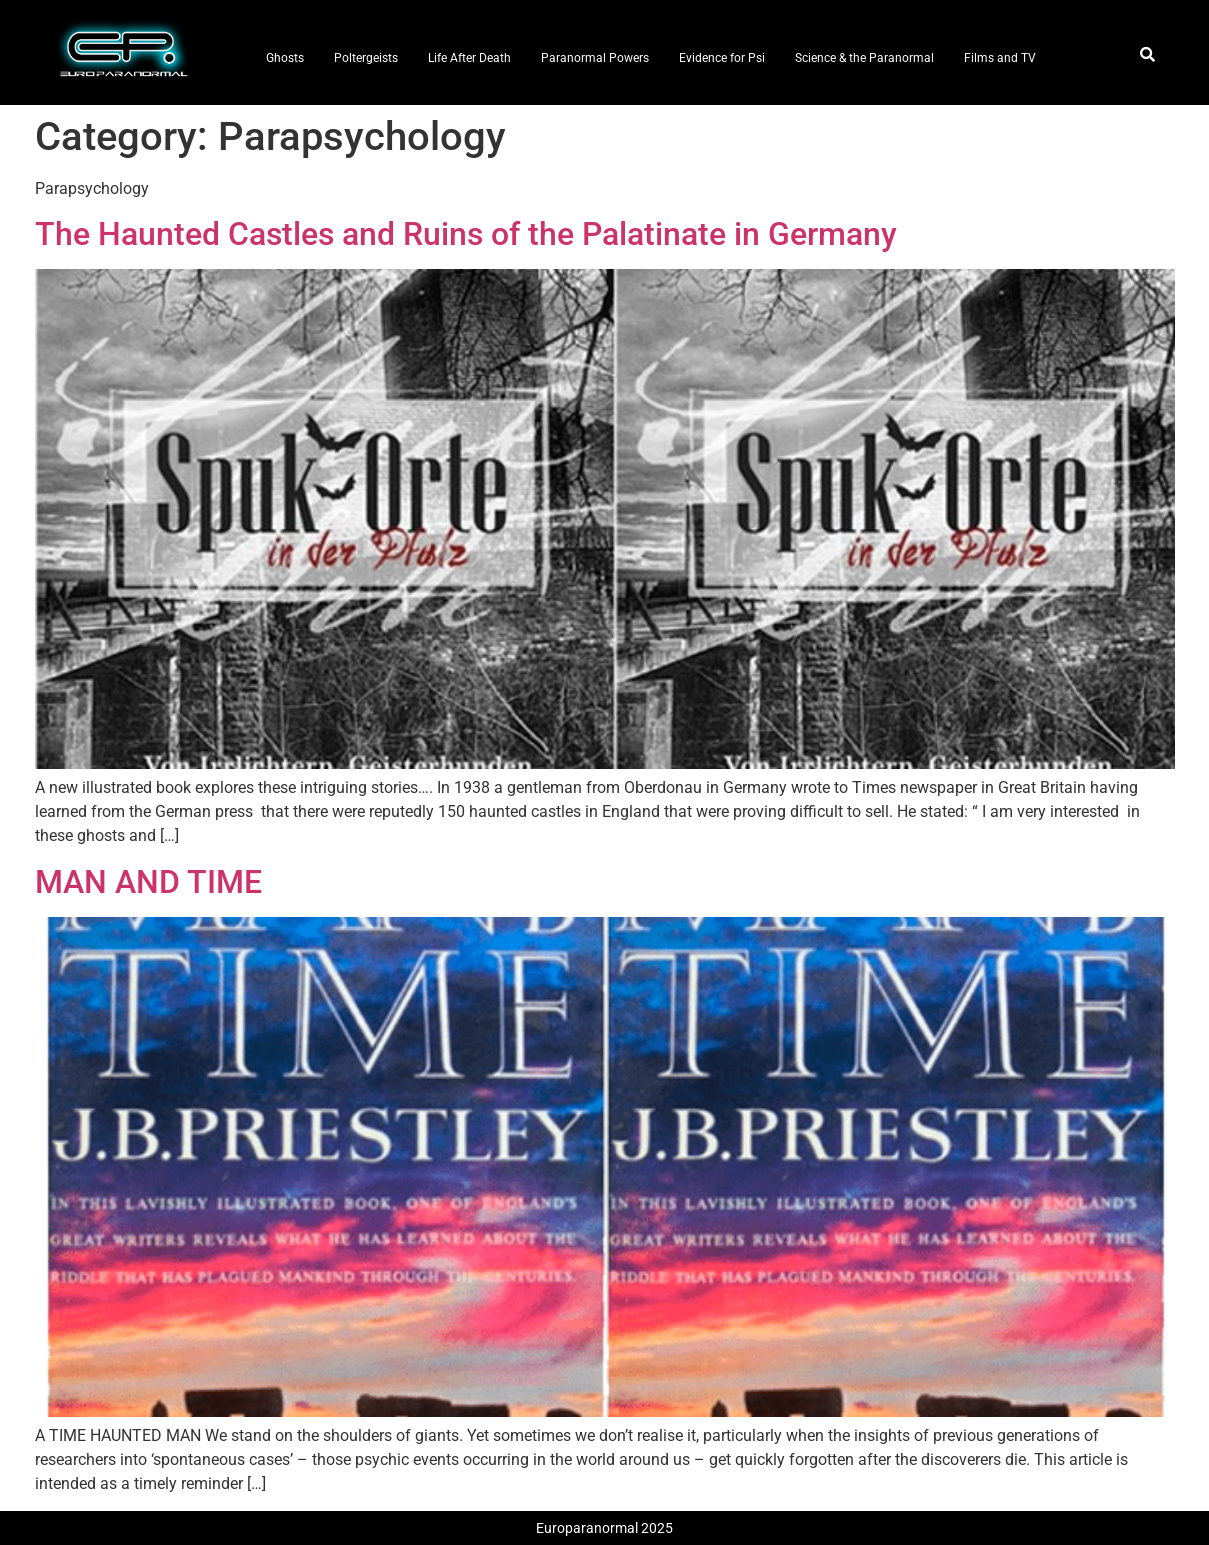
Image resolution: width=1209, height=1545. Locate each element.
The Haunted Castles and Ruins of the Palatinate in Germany (466, 234)
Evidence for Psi (722, 58)
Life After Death (469, 58)
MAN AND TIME (148, 882)
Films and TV (1000, 58)
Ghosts (285, 58)
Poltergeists (366, 58)
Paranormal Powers (595, 58)
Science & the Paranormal (864, 58)
